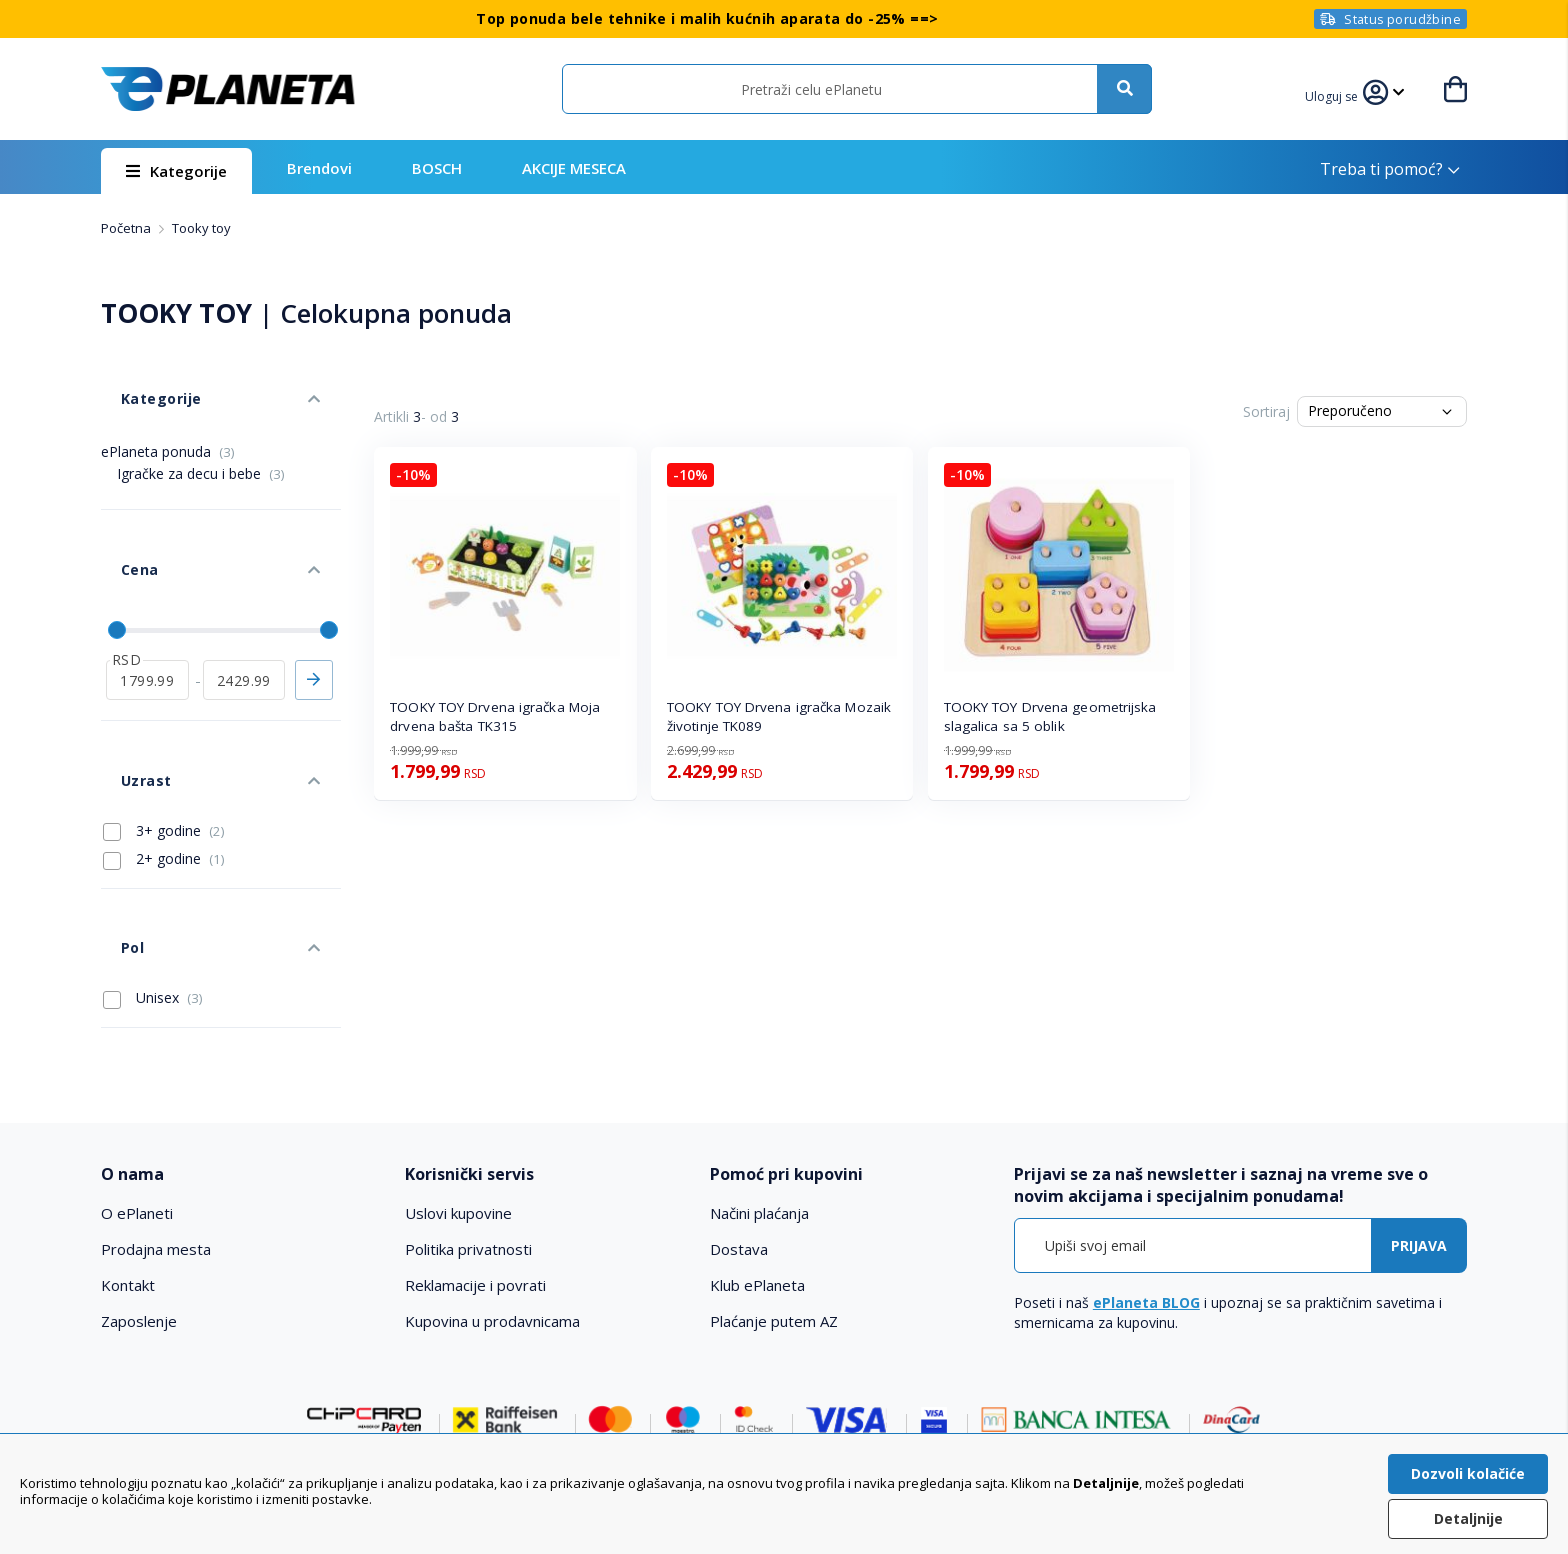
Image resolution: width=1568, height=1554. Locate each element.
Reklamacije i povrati (475, 1157)
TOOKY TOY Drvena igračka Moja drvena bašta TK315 (495, 716)
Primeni (314, 611)
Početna (127, 228)
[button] (1344, 94)
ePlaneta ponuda (168, 421)
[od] (147, 611)
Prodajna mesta (156, 1121)
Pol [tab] (112, 828)
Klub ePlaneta (757, 1157)
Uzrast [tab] (125, 691)
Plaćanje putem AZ (774, 1193)
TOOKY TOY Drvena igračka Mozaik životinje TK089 (779, 716)
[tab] (239, 1045)
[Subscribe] (1419, 1117)
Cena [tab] (119, 520)
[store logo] (228, 89)
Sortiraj (1266, 411)
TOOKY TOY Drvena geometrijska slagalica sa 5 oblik (1050, 716)
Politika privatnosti (468, 1121)
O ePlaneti (137, 1085)
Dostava (739, 1121)
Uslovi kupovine (458, 1085)
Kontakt (128, 1157)
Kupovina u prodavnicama (492, 1193)
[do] (244, 611)
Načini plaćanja (759, 1085)
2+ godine (164, 760)
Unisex (153, 869)
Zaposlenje (139, 1193)
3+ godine (164, 732)
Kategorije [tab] (139, 378)
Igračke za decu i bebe (201, 443)
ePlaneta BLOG (1146, 1174)
